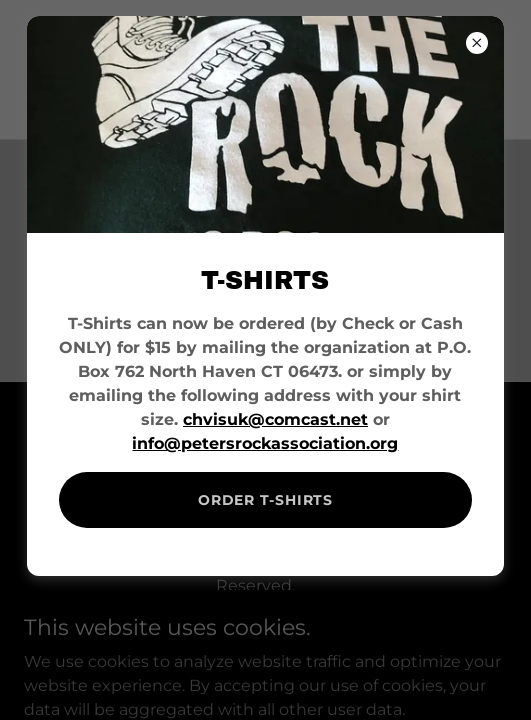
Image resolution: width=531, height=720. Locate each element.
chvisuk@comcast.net (275, 419)
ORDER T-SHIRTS (265, 500)
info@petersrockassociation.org (265, 443)
